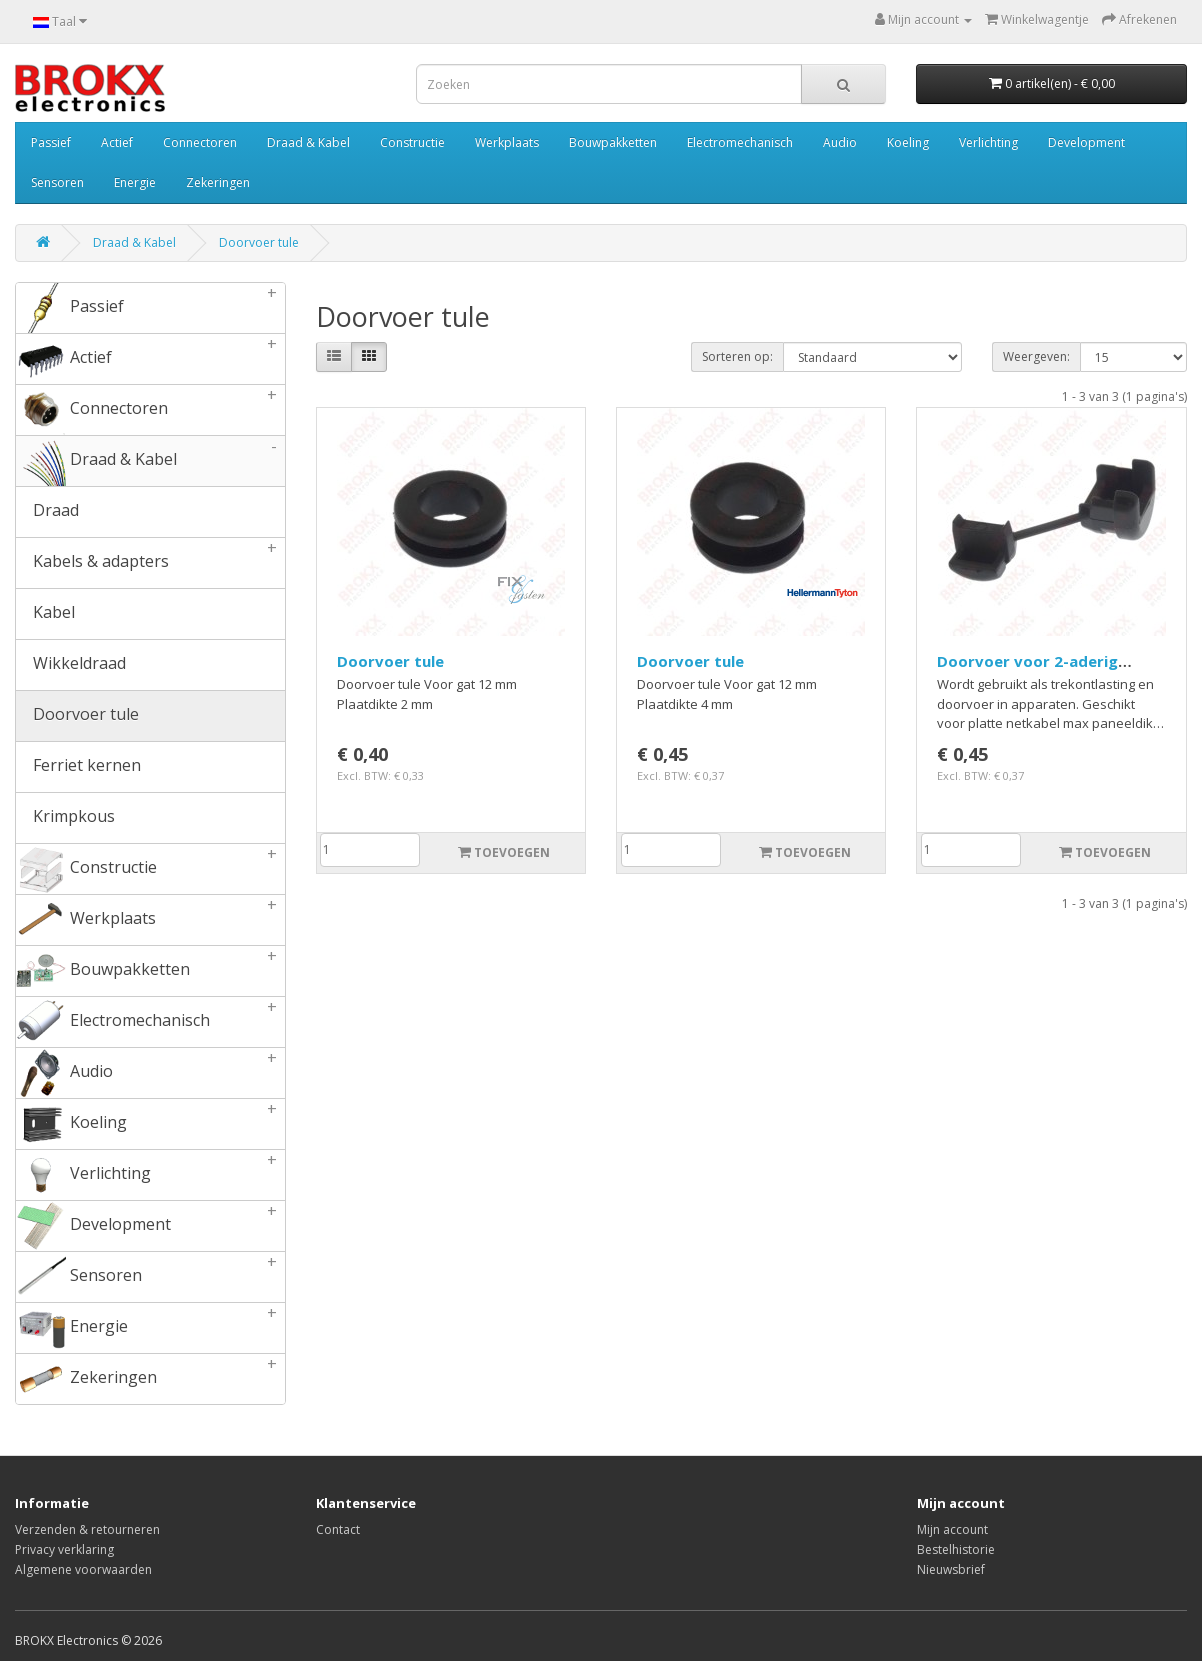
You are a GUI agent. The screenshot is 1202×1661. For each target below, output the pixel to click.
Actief (117, 142)
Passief (51, 142)
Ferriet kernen (78, 767)
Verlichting (988, 142)
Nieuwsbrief (951, 1569)
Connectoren (200, 142)
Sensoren (57, 182)
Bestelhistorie (956, 1549)
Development (1086, 142)
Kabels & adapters (150, 563)
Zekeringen (218, 182)
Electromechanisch (740, 142)
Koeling (908, 142)
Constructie (412, 142)
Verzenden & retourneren (87, 1529)
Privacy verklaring (64, 1549)
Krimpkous (65, 818)
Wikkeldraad (71, 665)
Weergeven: (1036, 356)
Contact (338, 1529)
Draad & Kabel (308, 142)
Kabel (45, 614)
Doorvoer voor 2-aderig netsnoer (1027, 671)
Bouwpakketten (613, 142)
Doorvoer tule (259, 242)
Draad (47, 512)
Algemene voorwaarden (83, 1569)
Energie (135, 182)
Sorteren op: (737, 356)
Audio (840, 142)
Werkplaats (507, 142)
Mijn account (952, 1529)
